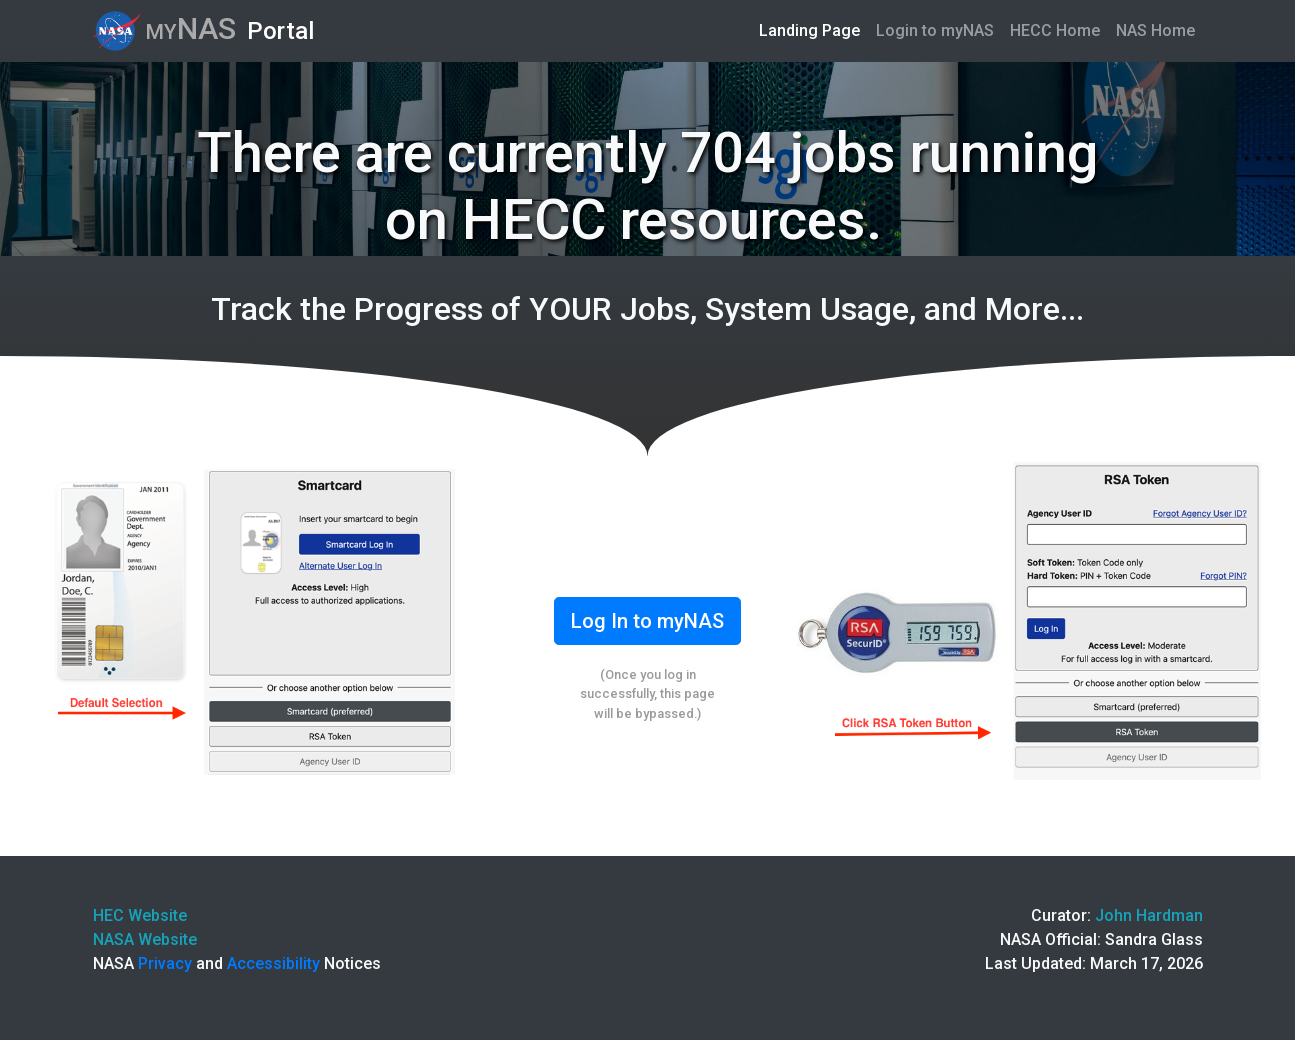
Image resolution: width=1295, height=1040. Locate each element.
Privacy (165, 963)
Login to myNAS (935, 30)
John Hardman (1149, 915)
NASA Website (145, 939)
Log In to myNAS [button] (647, 621)
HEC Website (140, 915)
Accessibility (273, 963)
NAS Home (1155, 30)
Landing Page (813, 29)
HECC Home (1055, 30)
